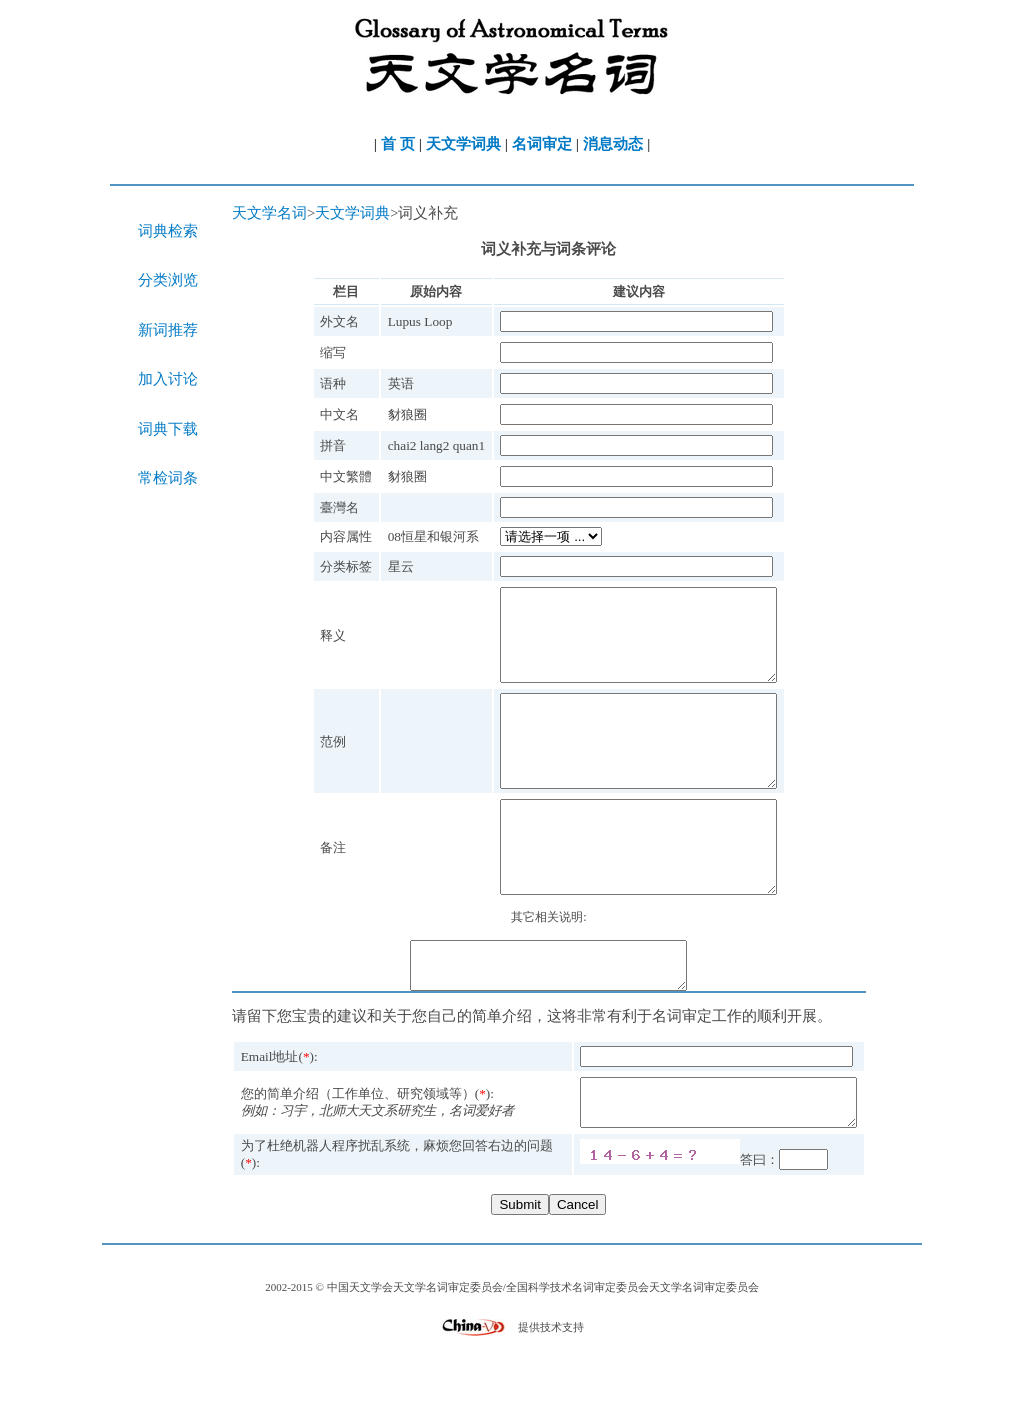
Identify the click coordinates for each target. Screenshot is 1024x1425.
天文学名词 (269, 213)
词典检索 (168, 231)
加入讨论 (168, 379)
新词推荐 (168, 330)
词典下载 (168, 429)
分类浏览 (168, 280)
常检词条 (168, 478)
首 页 (398, 143)
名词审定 (542, 143)
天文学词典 (463, 143)
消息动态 (613, 143)
